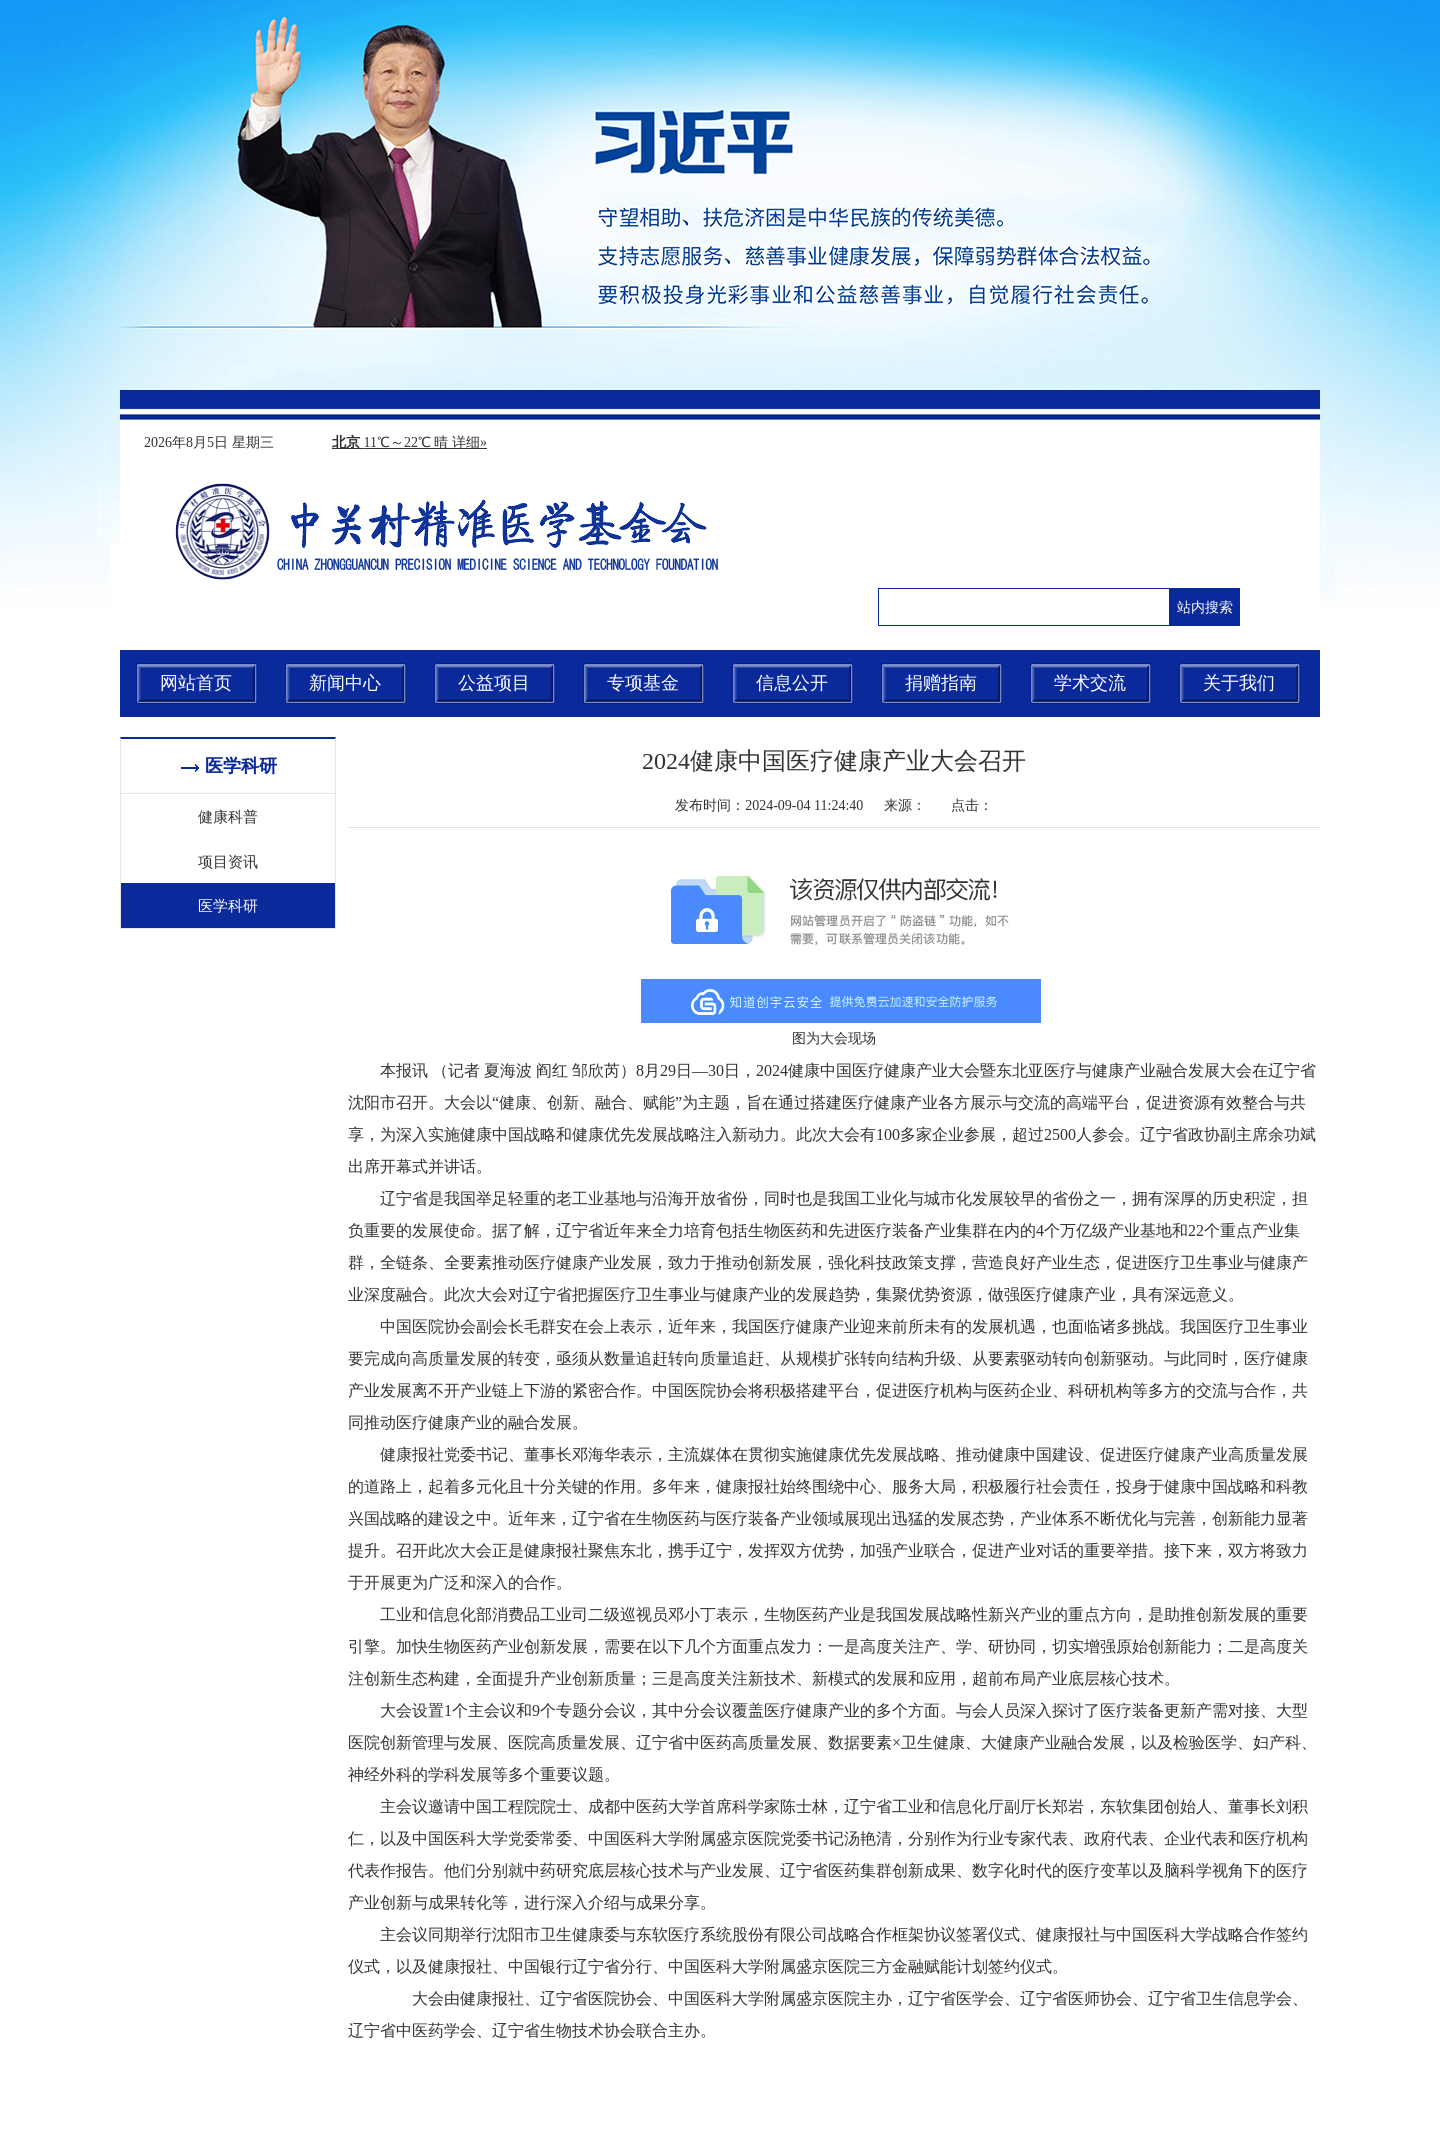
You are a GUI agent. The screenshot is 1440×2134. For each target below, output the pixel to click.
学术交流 (1090, 683)
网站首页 (196, 683)
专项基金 (643, 683)
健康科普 (228, 816)
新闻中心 (345, 683)
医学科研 (228, 905)
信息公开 (792, 683)
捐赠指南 (941, 683)
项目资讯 (228, 861)
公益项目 (494, 683)
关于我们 (1239, 683)
